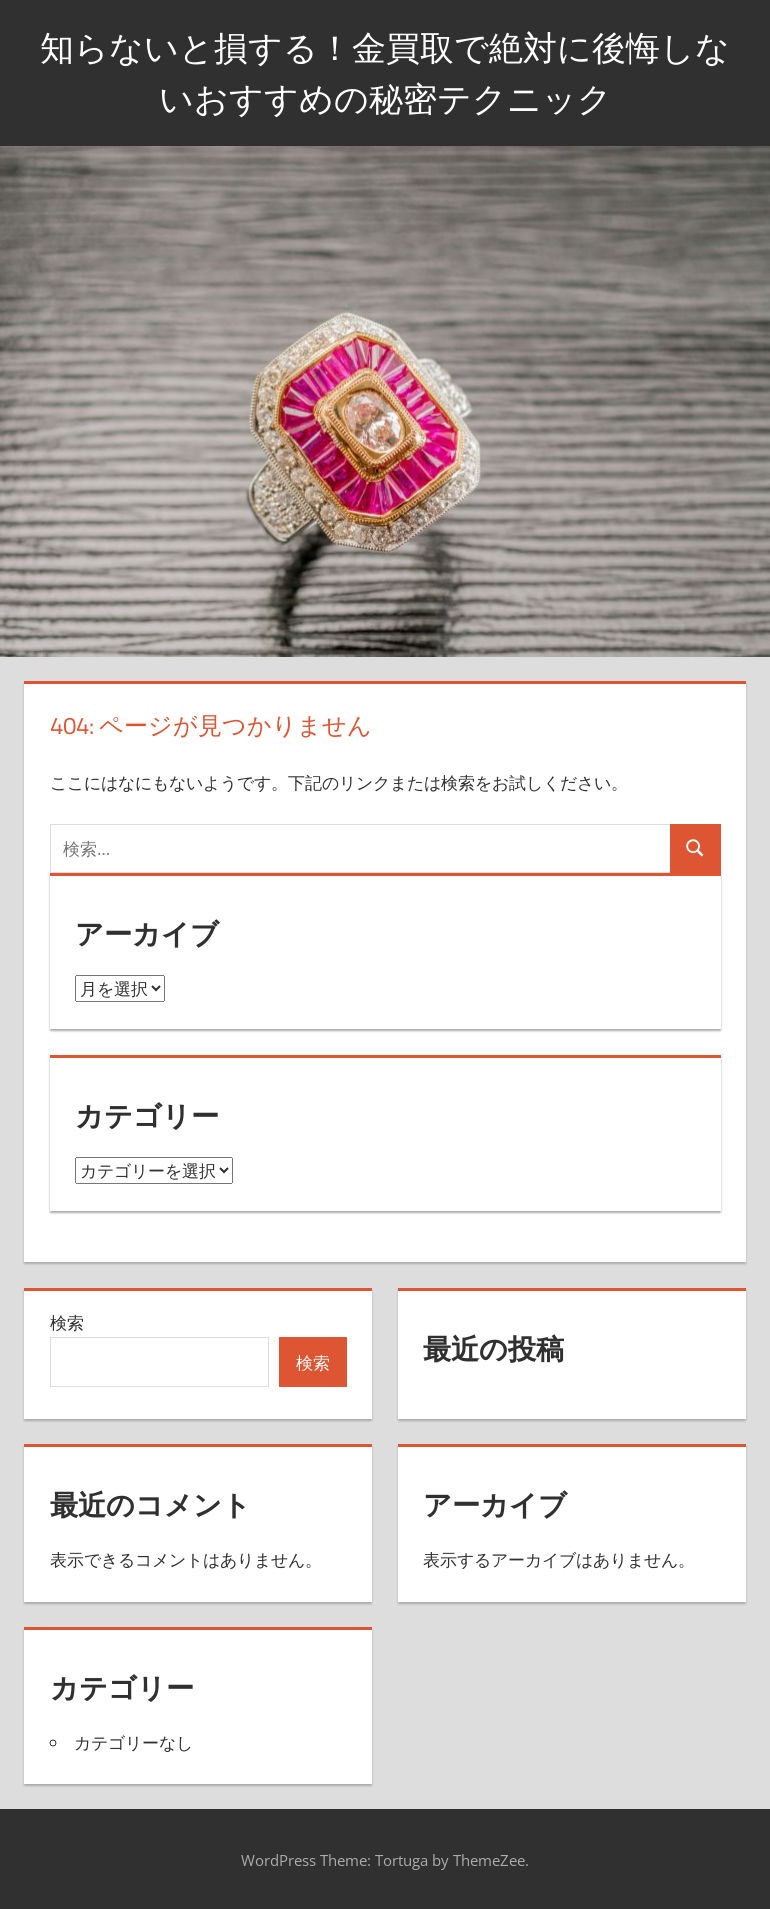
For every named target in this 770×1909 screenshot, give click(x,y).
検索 (67, 1322)
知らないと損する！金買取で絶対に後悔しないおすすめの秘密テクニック (385, 71)
